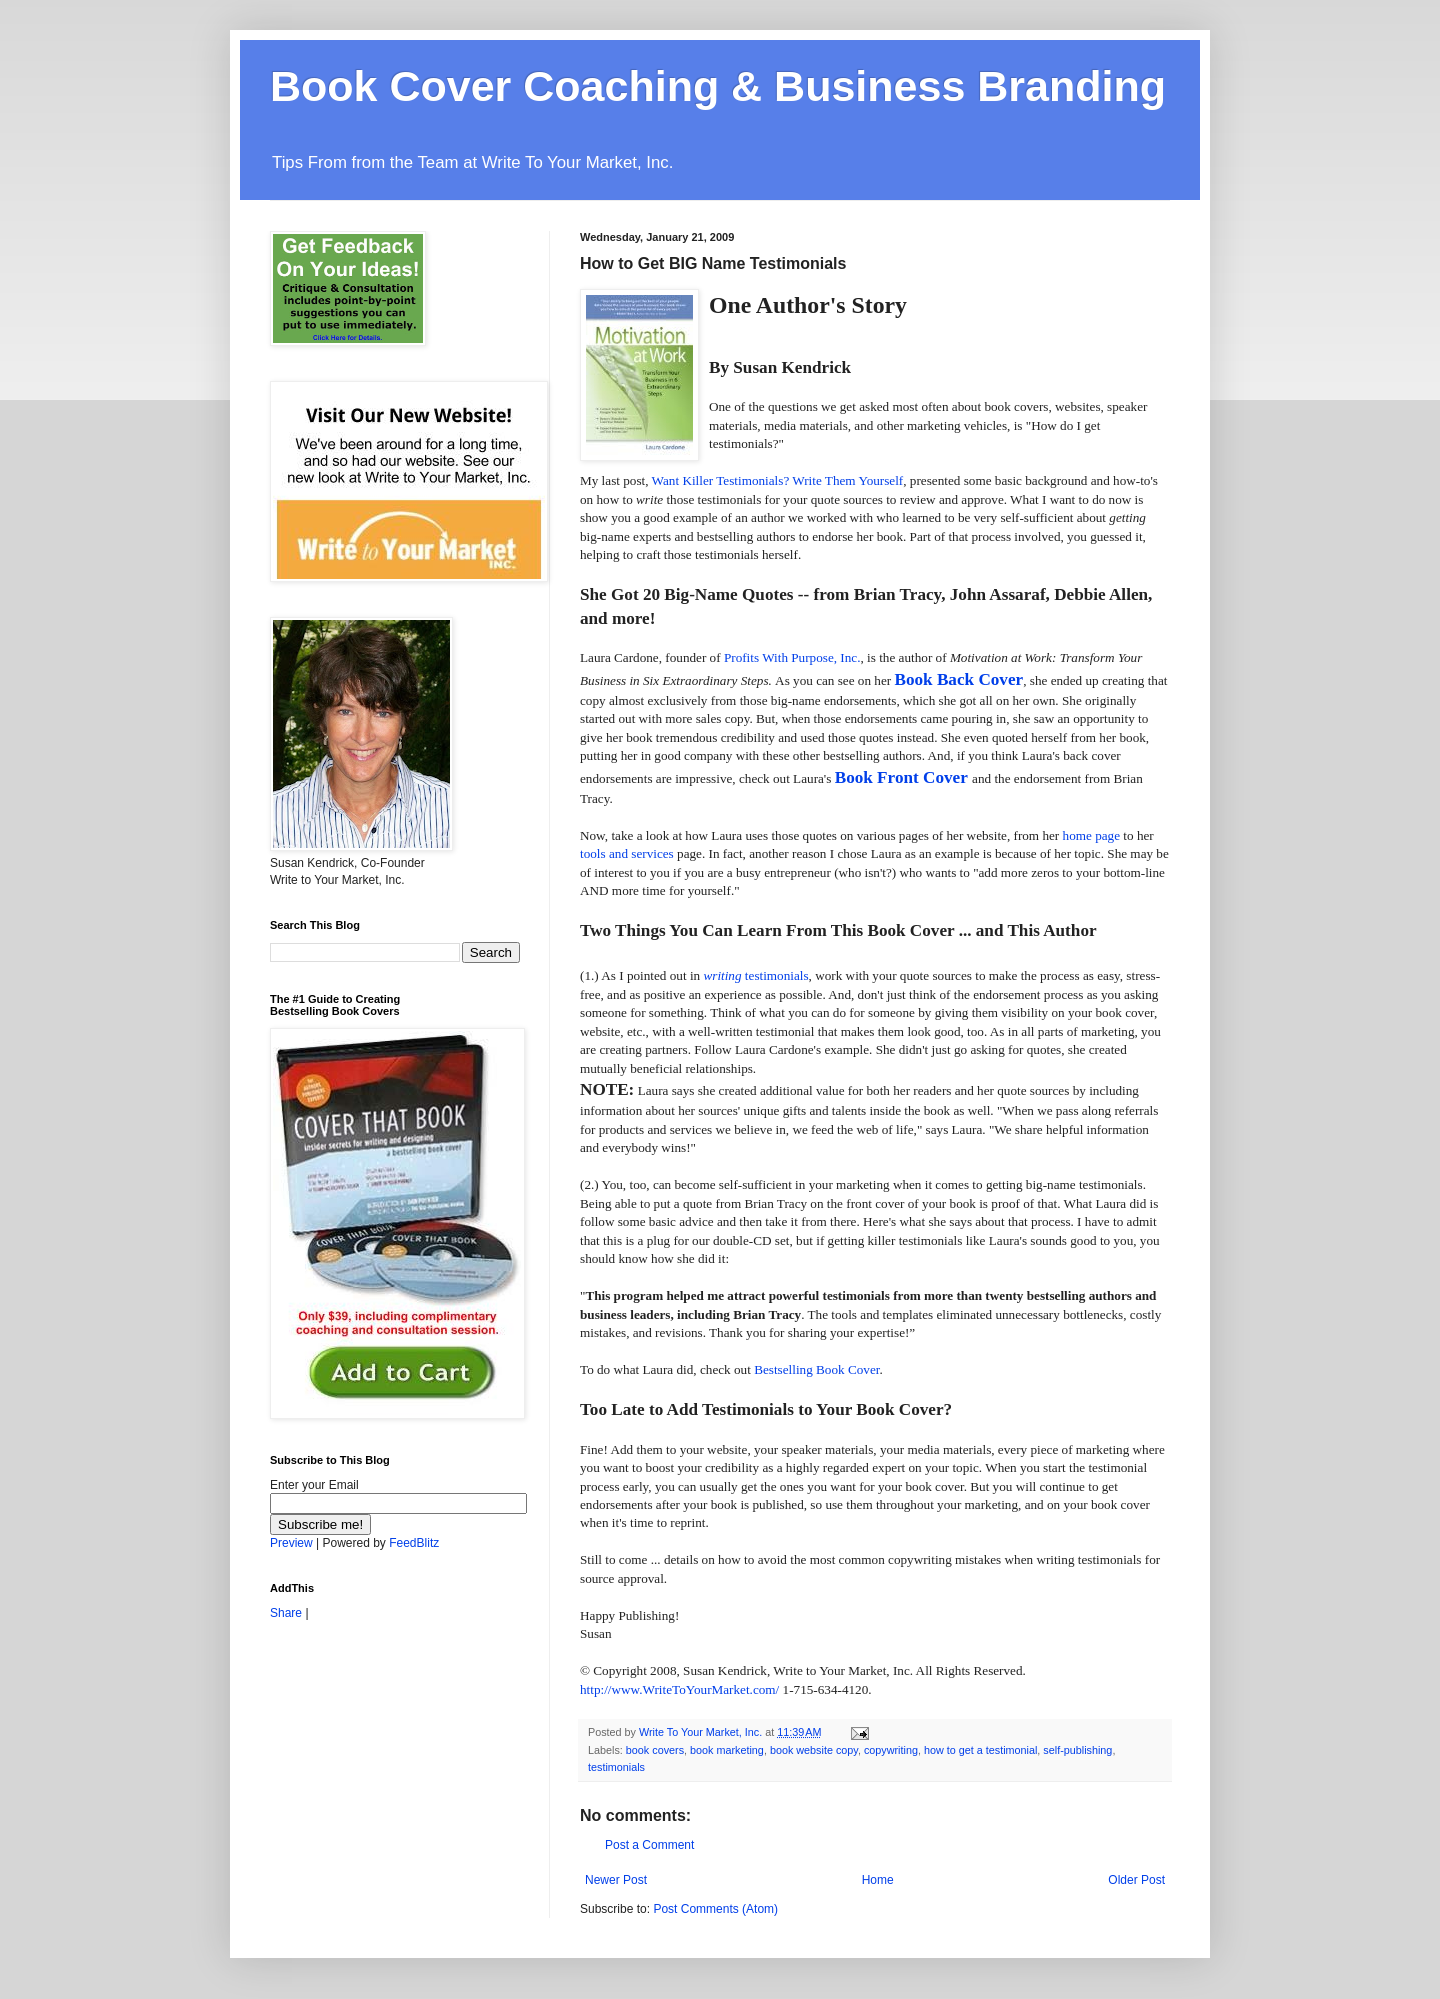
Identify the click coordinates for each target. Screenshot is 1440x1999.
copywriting (891, 1750)
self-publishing (1077, 1750)
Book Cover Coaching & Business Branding (718, 86)
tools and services (627, 853)
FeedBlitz (414, 1543)
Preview (291, 1543)
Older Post (1136, 1880)
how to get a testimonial (980, 1750)
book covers (655, 1750)
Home (878, 1880)
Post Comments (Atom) (715, 1909)
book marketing (727, 1750)
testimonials (616, 1767)
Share (286, 1613)
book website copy (814, 1750)
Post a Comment (649, 1845)
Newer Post (616, 1880)
